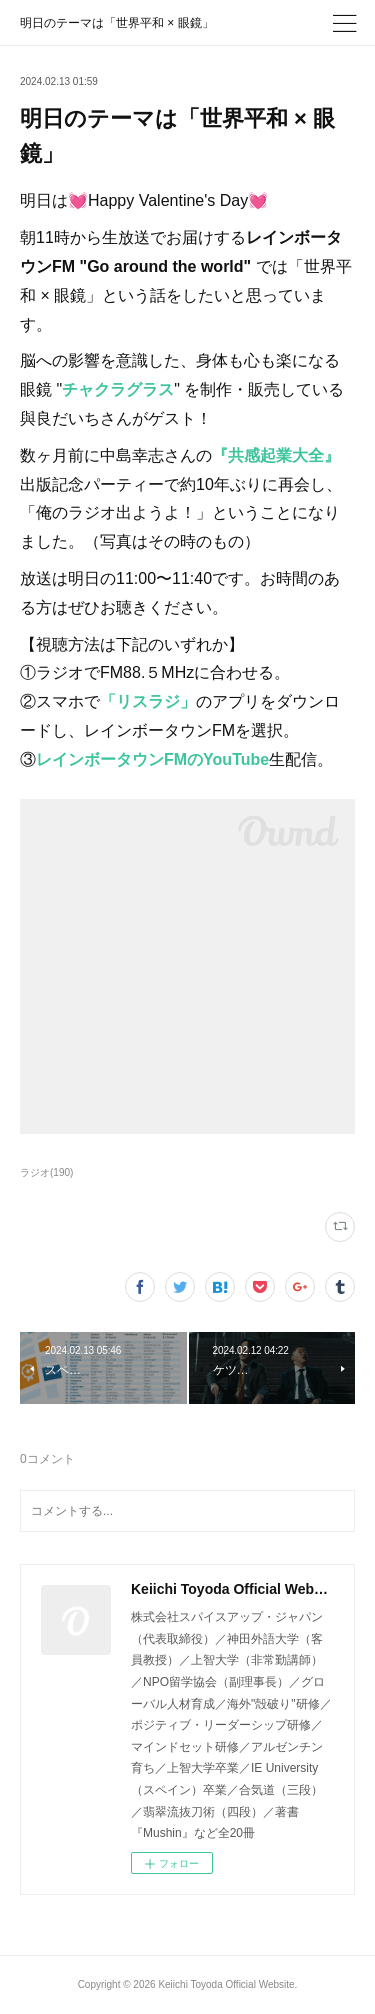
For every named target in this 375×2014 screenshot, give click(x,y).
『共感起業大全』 (276, 455)
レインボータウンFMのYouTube (152, 759)
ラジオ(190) (46, 1172)
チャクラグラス (118, 389)
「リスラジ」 (148, 701)
